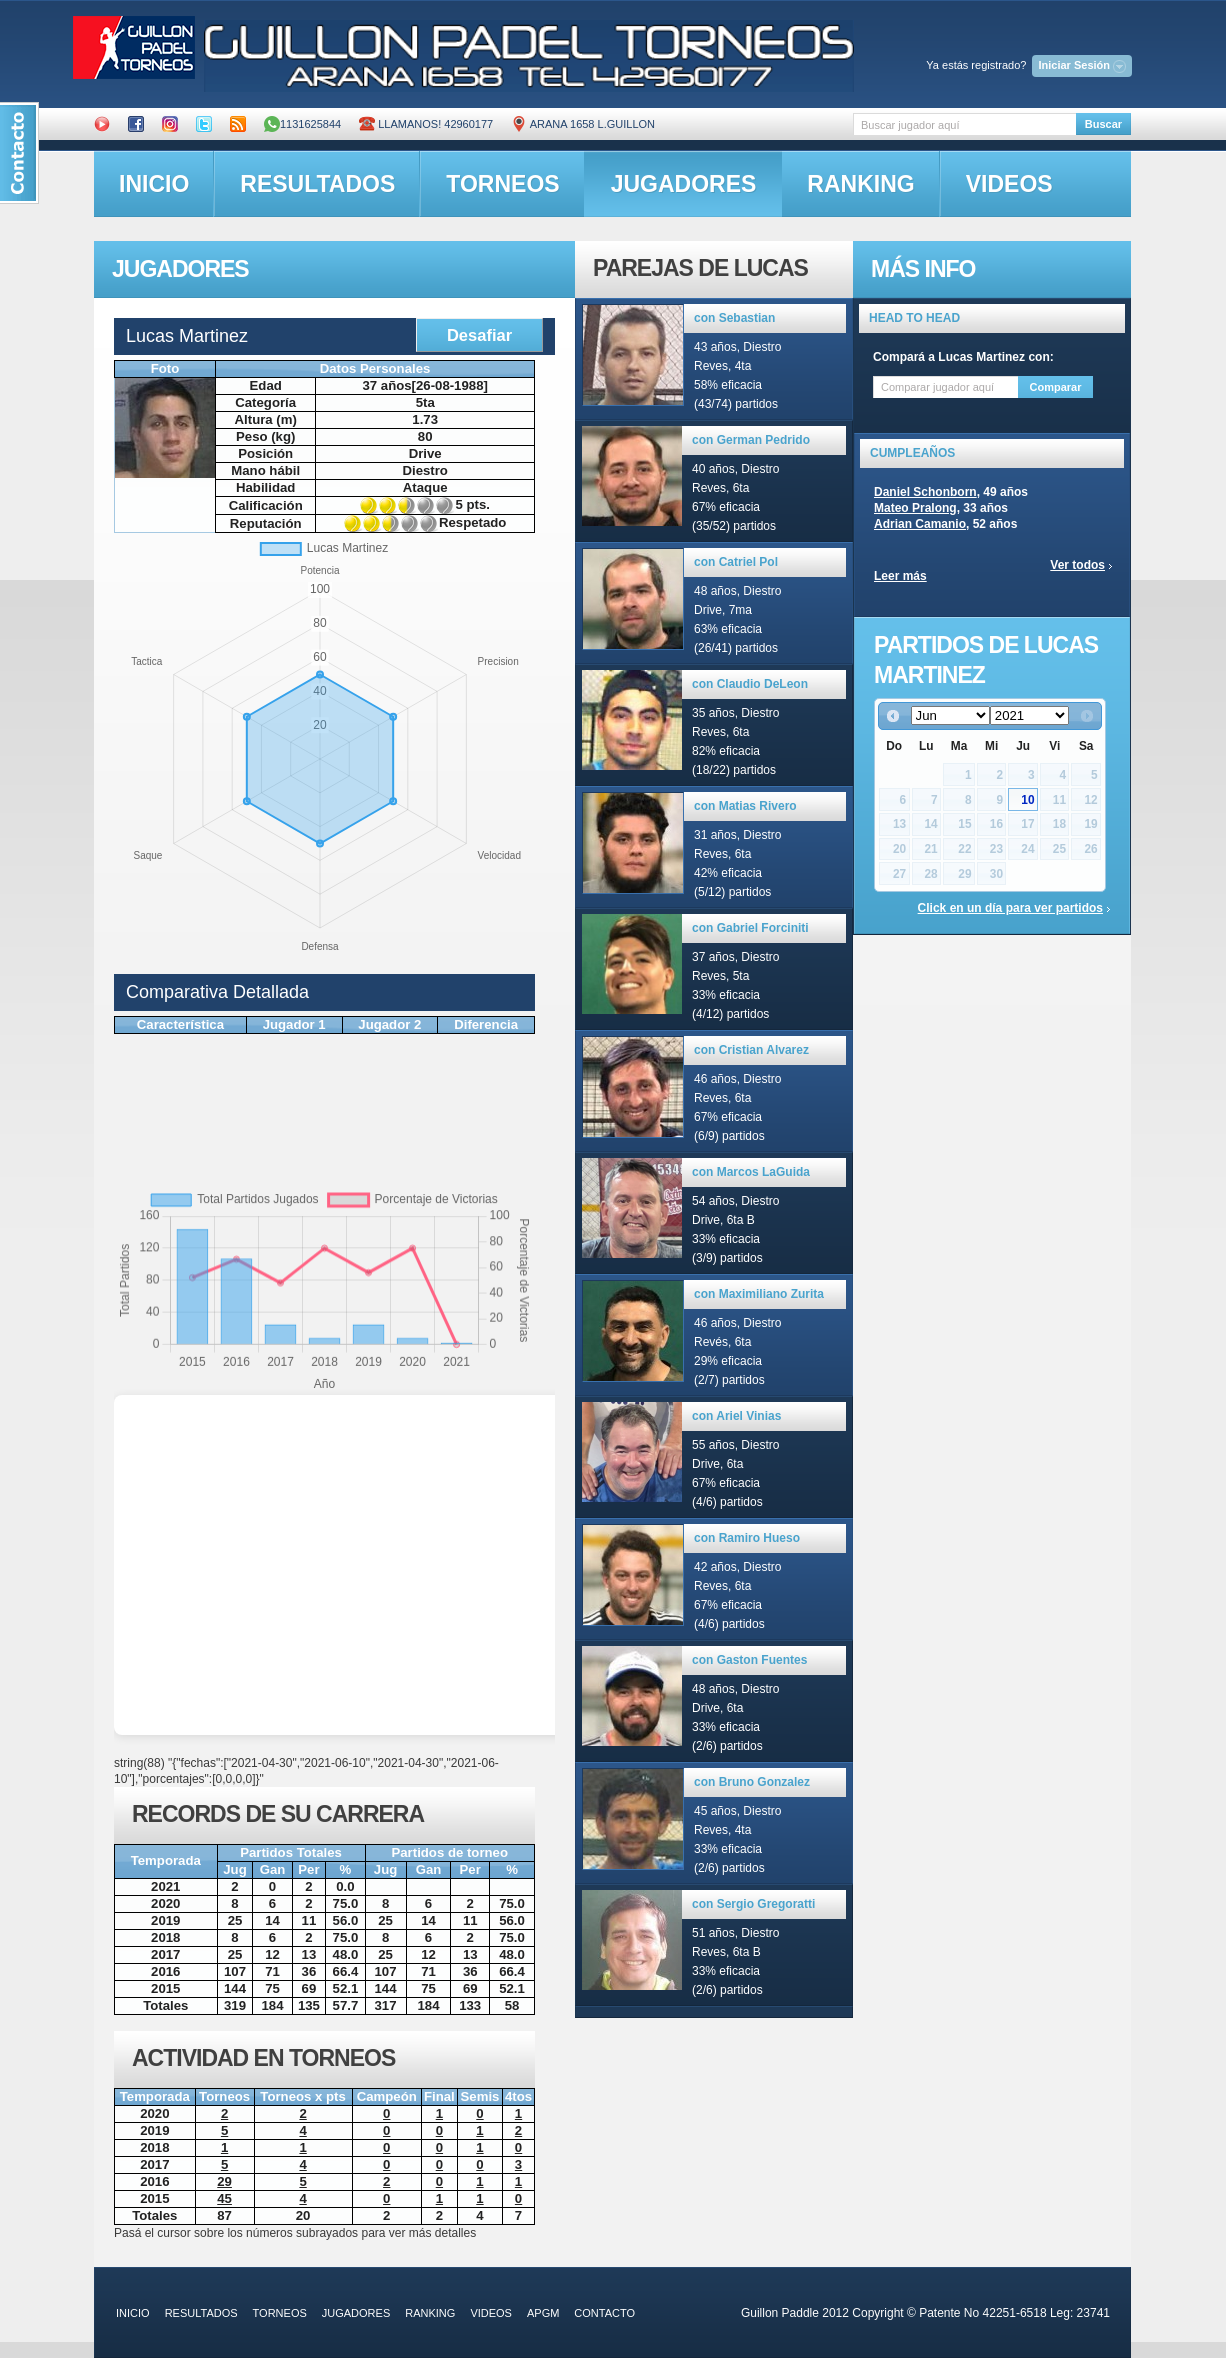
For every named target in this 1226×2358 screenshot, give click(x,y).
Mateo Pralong (915, 508)
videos (1009, 184)
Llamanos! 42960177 (426, 124)
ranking (860, 184)
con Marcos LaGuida (751, 1172)
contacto (604, 2313)
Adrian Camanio (920, 524)
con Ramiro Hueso (747, 1538)
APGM (543, 2313)
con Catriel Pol (736, 562)
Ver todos (1077, 565)
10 (1027, 800)
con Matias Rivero (745, 806)
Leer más (900, 576)
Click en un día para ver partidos (1010, 908)
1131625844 (302, 124)
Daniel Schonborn (925, 492)
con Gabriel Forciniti (750, 928)
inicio (154, 184)
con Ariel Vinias (736, 1416)
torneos (502, 184)
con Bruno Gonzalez (752, 1782)
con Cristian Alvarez (751, 1050)
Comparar (1056, 387)
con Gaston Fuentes (749, 1660)
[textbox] (964, 124)
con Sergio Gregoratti (753, 1904)
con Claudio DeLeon (750, 684)
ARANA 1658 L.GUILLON (583, 124)
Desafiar (479, 335)
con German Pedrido (751, 440)
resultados (317, 184)
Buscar (1103, 124)
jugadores (684, 184)
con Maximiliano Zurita (759, 1294)
